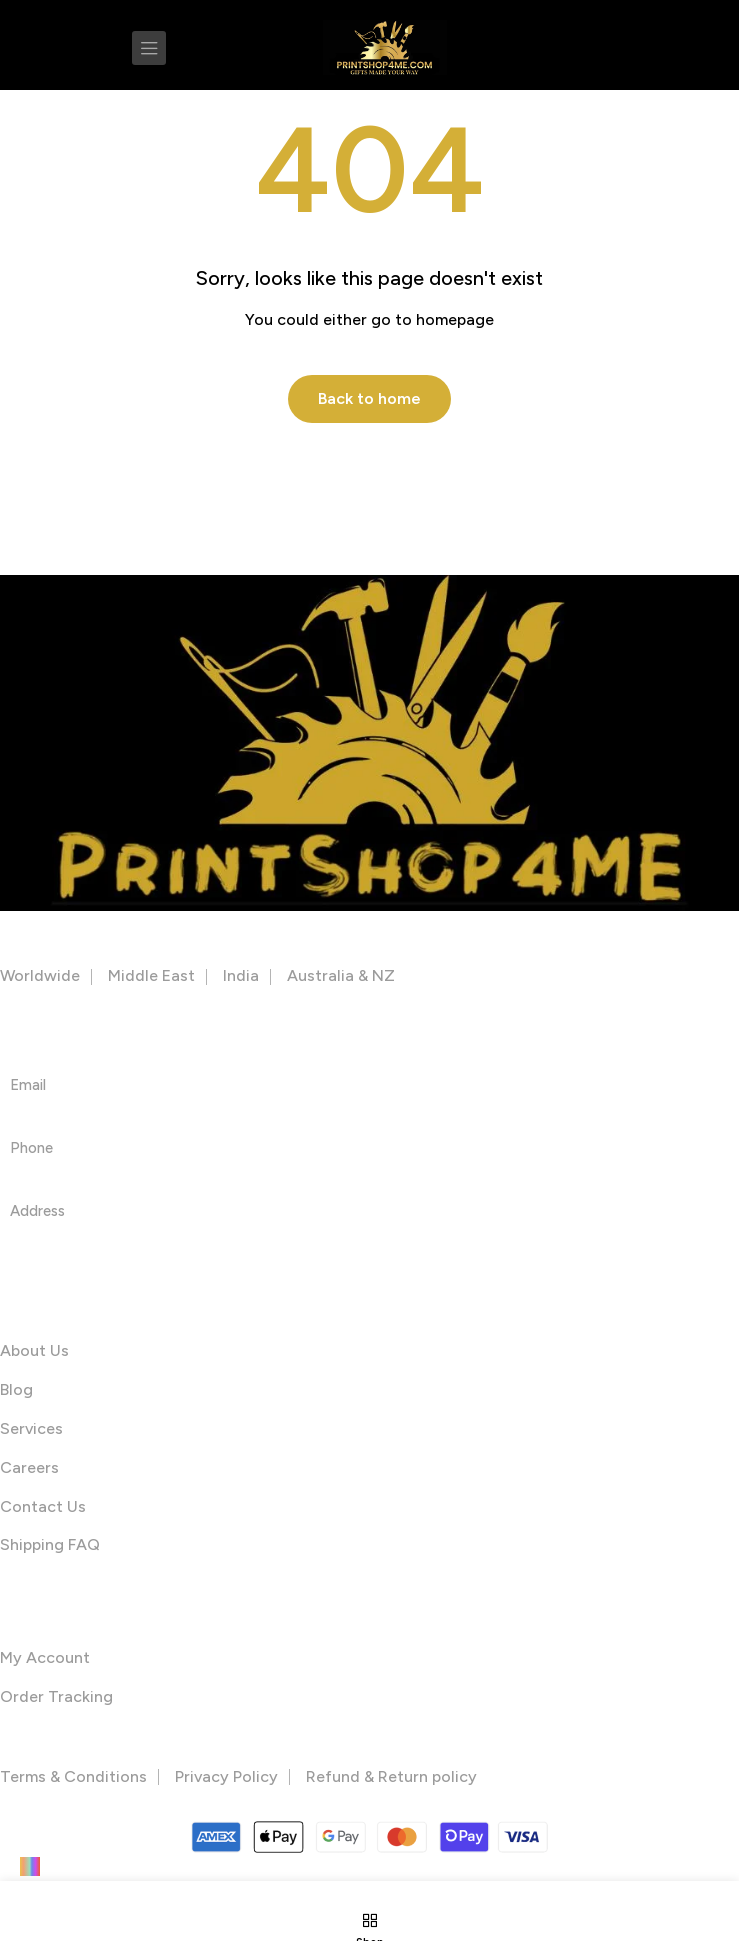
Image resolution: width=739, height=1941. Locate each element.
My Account (45, 1657)
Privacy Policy (226, 1776)
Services (31, 1428)
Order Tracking (56, 1696)
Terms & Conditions (73, 1776)
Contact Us (43, 1506)
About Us (34, 1350)
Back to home (369, 398)
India (241, 975)
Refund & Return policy (391, 1776)
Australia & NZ (341, 975)
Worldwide (40, 975)
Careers (29, 1467)
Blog (16, 1389)
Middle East (151, 975)
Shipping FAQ (50, 1544)
